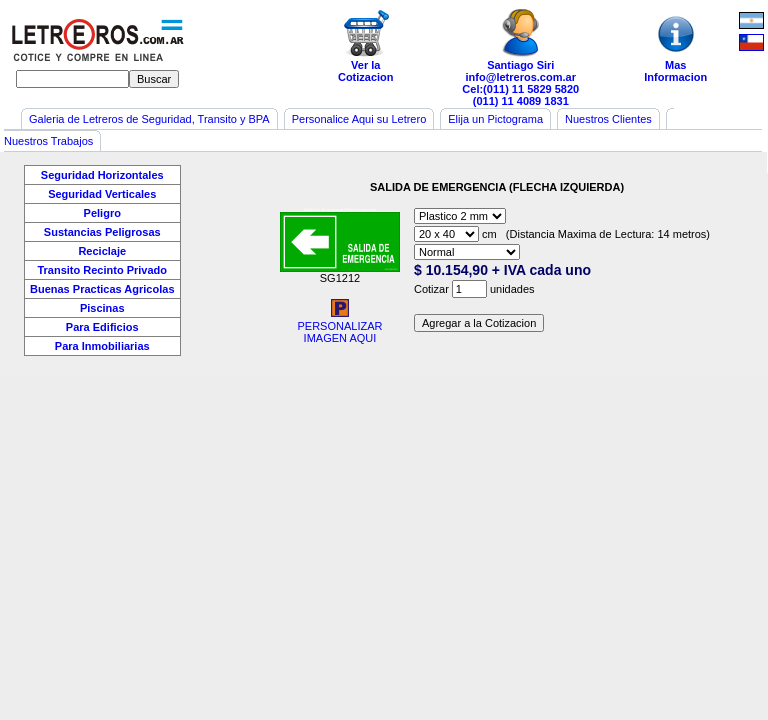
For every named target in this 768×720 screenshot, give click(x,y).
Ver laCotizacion (366, 46)
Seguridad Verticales (102, 194)
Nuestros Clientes (608, 119)
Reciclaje (102, 251)
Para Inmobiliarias (102, 346)
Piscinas (102, 308)
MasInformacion (676, 46)
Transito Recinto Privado (102, 270)
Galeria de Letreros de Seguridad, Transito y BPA (149, 119)
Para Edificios (102, 327)
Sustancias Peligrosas (102, 232)
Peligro (102, 213)
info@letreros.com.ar (521, 77)
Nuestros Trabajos (48, 141)
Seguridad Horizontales (102, 175)
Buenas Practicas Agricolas (102, 289)
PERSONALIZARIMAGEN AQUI (339, 327)
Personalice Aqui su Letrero (359, 119)
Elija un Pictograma (495, 119)
